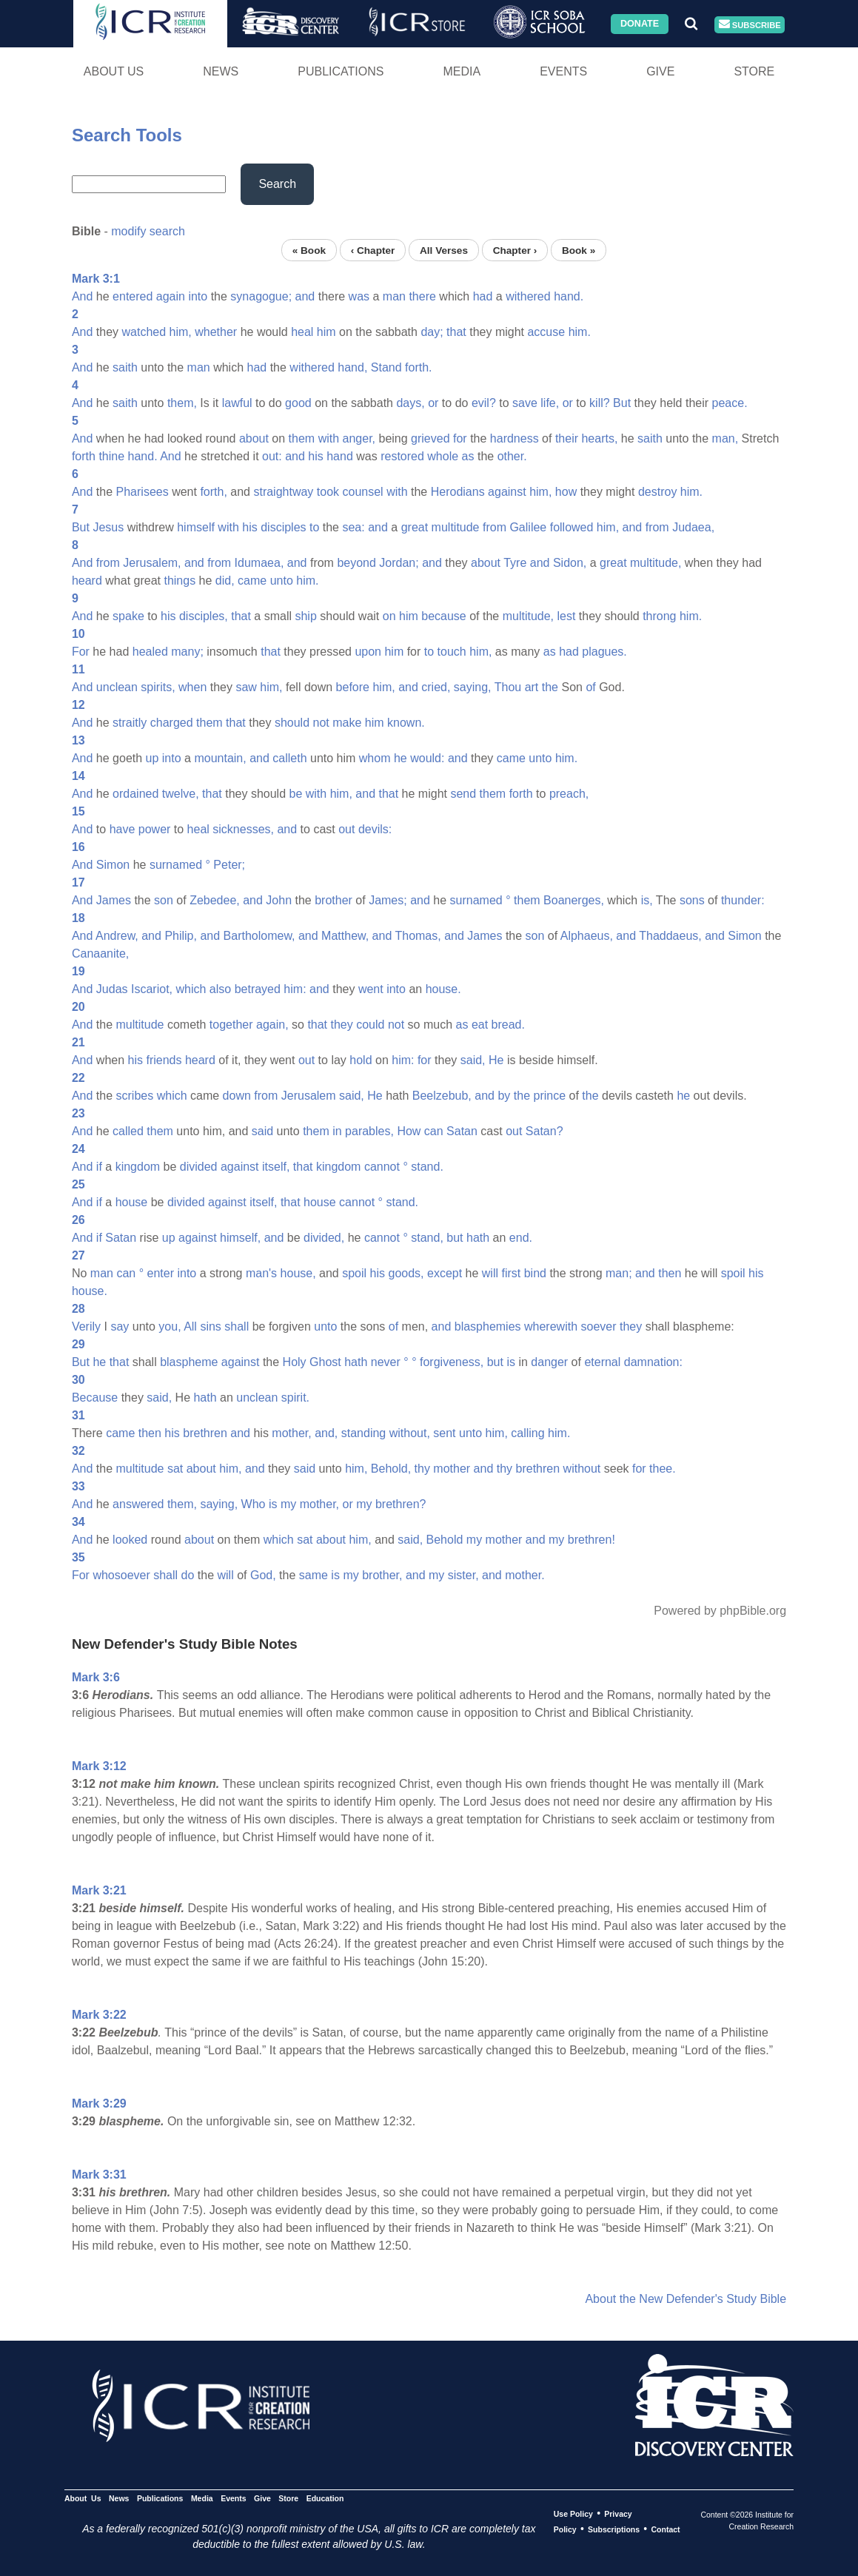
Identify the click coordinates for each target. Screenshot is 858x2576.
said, (473, 1060)
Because (95, 1397)
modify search (148, 231)
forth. (418, 367)
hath (477, 1237)
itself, (275, 1166)
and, (326, 1433)
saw (245, 687)
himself (196, 527)
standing (363, 1433)
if (99, 1166)
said (262, 1131)
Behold (444, 1539)
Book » (578, 249)
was (359, 296)
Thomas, (417, 935)
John (279, 900)
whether (216, 332)
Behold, (391, 1468)
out (346, 829)
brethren (205, 1433)
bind (535, 1273)
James (113, 900)
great (414, 527)
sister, (463, 1575)
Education (325, 2498)
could (370, 1024)
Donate (639, 24)
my (288, 1504)
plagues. (604, 651)
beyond (356, 562)
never (385, 1362)
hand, (352, 367)
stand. (427, 1166)
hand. (568, 296)
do (188, 1575)
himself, (240, 1237)
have (122, 829)
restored (402, 456)
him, (181, 332)
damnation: (653, 1362)
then (669, 1273)
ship (305, 616)
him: (295, 989)
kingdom (137, 1166)
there (422, 296)
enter (160, 1273)
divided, (324, 1237)
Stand (386, 367)
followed (572, 527)
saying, (473, 687)
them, (182, 403)
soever (599, 1326)
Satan (461, 1131)
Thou (508, 687)
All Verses (444, 249)
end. (520, 1237)
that (456, 332)
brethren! (591, 1539)
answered (138, 1504)
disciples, (203, 616)
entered (133, 296)
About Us (114, 71)
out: (272, 456)
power (154, 829)
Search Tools (127, 135)
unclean (117, 687)
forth (83, 456)
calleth (289, 758)
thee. (662, 1468)
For (81, 651)
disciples (283, 527)
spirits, (158, 687)
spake (128, 616)
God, (263, 1575)
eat (480, 1024)
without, (409, 1433)
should (292, 722)
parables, (369, 1131)
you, (169, 1326)
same (313, 1575)
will (490, 1273)
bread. (508, 1024)
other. (512, 456)
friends (163, 1060)
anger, (359, 438)
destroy (657, 491)
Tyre (514, 562)
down (237, 1095)
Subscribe (750, 24)
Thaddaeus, (670, 935)
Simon (113, 864)
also (220, 989)
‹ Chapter (373, 249)
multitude (456, 527)
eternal (602, 1362)
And (82, 296)
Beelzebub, (442, 1095)
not (321, 722)
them (302, 438)
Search (277, 184)
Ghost (325, 1362)
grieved (430, 438)
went (370, 989)
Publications (340, 71)
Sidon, (569, 562)
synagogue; (261, 296)
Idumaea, (259, 562)
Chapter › (515, 249)
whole (442, 456)
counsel (363, 491)
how (566, 491)
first (510, 1273)
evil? (484, 403)
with (328, 438)
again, (272, 1024)
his (315, 456)
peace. (730, 403)
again (170, 296)
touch (452, 651)
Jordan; (398, 562)
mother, (291, 1433)
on (389, 616)
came (252, 580)
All (190, 1326)
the (550, 687)
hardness (514, 438)
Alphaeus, (586, 935)
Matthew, (345, 935)
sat (175, 1468)
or (433, 403)
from (494, 527)
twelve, (180, 793)
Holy (294, 1362)
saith (125, 367)
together (231, 1024)
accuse (546, 332)
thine (111, 456)
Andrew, (116, 935)
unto (281, 580)
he (400, 758)
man (394, 296)
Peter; (229, 864)
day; (431, 332)
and (305, 296)
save (524, 403)
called (128, 1131)
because (443, 616)
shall (236, 1326)
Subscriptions (614, 2529)
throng (659, 616)
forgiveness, (451, 1362)
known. (406, 722)
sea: (353, 527)
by (503, 1095)
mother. (524, 1575)
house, (298, 1273)
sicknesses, (243, 829)
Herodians (458, 491)
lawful (237, 403)
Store (754, 71)
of (590, 687)
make (346, 722)
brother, (382, 1575)
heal (302, 332)
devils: (375, 829)
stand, (427, 1237)
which (190, 989)
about (254, 438)
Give (660, 71)
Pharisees (142, 491)
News (220, 71)
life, (549, 403)
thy (422, 1468)
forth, (213, 491)
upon (368, 651)
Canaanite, (100, 953)
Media (461, 71)
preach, (569, 793)
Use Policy (573, 2513)
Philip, (180, 935)
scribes (135, 1095)
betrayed (258, 989)
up (152, 758)
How (408, 1131)
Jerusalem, (152, 562)
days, (410, 403)
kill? (599, 403)
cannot (382, 1166)
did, (225, 580)
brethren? (400, 1504)
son (163, 900)
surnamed (176, 864)
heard (87, 580)
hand (339, 456)
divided (199, 1166)
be (295, 793)
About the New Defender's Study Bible (685, 2299)
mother (451, 1468)
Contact (665, 2529)
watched (144, 332)
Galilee (527, 527)
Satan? (544, 1131)
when (192, 687)
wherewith (550, 1326)
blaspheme (189, 1362)
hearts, (599, 438)
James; (388, 900)
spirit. (295, 1397)
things (179, 580)
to (314, 527)
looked (130, 1539)
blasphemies (488, 1326)
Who (253, 1504)
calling (527, 1433)
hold (360, 1060)
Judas (112, 989)
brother (333, 900)
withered (528, 296)
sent (444, 1433)
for (460, 438)
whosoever (121, 1575)
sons (692, 900)
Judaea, (693, 527)
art (532, 687)
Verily (86, 1326)
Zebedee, (215, 900)
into (197, 296)
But (622, 403)
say (119, 1326)
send (463, 793)
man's (261, 1273)
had (483, 296)
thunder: (743, 900)
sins (210, 1326)
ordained (135, 793)
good (298, 403)
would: (427, 758)
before (352, 687)
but (454, 1237)
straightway (283, 491)
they (342, 1024)
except (444, 1273)
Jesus (108, 527)
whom (375, 758)
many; (187, 651)
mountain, (220, 758)
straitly (130, 722)
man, (725, 438)
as (468, 456)
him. (580, 332)
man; (619, 1273)
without (582, 1468)
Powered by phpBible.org (720, 1610)
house (131, 1202)
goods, (405, 1273)
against (507, 491)
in (336, 1131)
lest (566, 616)
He (496, 1060)
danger (549, 1362)
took (328, 491)
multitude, (655, 562)
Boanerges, (573, 900)
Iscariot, (151, 989)
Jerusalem (308, 1095)
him (326, 332)
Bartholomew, (259, 935)
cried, (435, 687)
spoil (354, 1273)
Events (563, 71)
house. (443, 989)
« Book (309, 249)
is (510, 1362)
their (566, 438)
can (433, 1131)
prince (549, 1095)
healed (150, 651)
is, (647, 900)
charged (171, 722)
